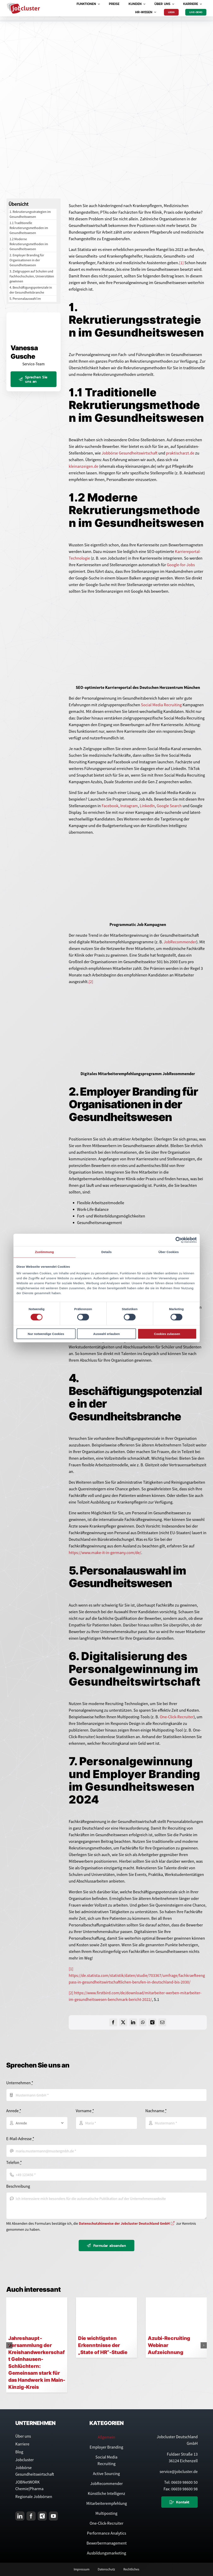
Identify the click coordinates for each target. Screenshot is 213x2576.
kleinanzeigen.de (83, 466)
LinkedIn (147, 805)
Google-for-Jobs (181, 564)
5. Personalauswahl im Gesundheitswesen (25, 301)
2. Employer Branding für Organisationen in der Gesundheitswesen (27, 260)
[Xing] (152, 2022)
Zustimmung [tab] (44, 1252)
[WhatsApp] (142, 2022)
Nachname (156, 2110)
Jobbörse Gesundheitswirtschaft (130, 453)
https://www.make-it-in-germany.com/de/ (105, 1552)
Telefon (14, 2162)
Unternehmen (19, 2082)
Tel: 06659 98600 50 (181, 2482)
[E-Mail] (162, 2022)
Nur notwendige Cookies (46, 1333)
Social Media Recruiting (161, 704)
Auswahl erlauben (106, 1333)
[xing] (42, 2516)
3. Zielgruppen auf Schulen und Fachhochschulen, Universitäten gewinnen (32, 276)
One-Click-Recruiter (177, 1716)
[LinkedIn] (133, 2022)
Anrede (13, 2110)
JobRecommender (180, 941)
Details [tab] (106, 1252)
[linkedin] (19, 2516)
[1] (181, 262)
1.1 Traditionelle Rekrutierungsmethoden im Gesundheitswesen (29, 228)
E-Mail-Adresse (20, 2138)
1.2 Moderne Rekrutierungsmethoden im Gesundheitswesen (29, 244)
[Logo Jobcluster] (23, 4)
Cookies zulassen (167, 1333)
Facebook (110, 805)
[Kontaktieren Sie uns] (179, 2502)
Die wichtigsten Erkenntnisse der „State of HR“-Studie (102, 2345)
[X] (123, 2022)
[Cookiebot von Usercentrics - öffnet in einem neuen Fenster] (178, 1240)
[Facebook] (113, 2022)
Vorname (85, 2110)
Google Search (169, 805)
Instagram (129, 805)
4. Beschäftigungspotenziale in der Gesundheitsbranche (31, 289)
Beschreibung (18, 2186)
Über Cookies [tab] (169, 1252)
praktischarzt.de (180, 453)
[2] (91, 981)
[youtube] (53, 2516)
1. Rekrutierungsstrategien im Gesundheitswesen (30, 214)
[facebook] (31, 2516)
